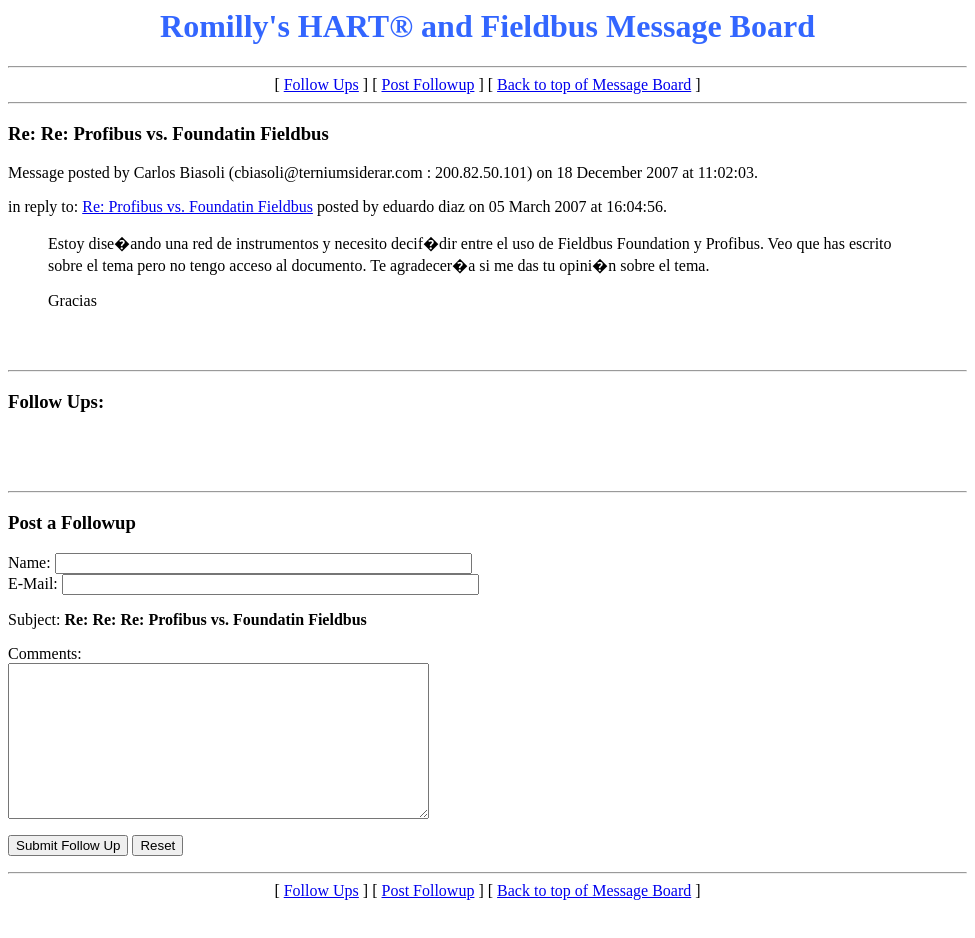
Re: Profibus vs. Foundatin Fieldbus (197, 206)
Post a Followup (72, 522)
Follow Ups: (56, 401)
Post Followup (428, 84)
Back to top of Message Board (594, 84)
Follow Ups (321, 84)
